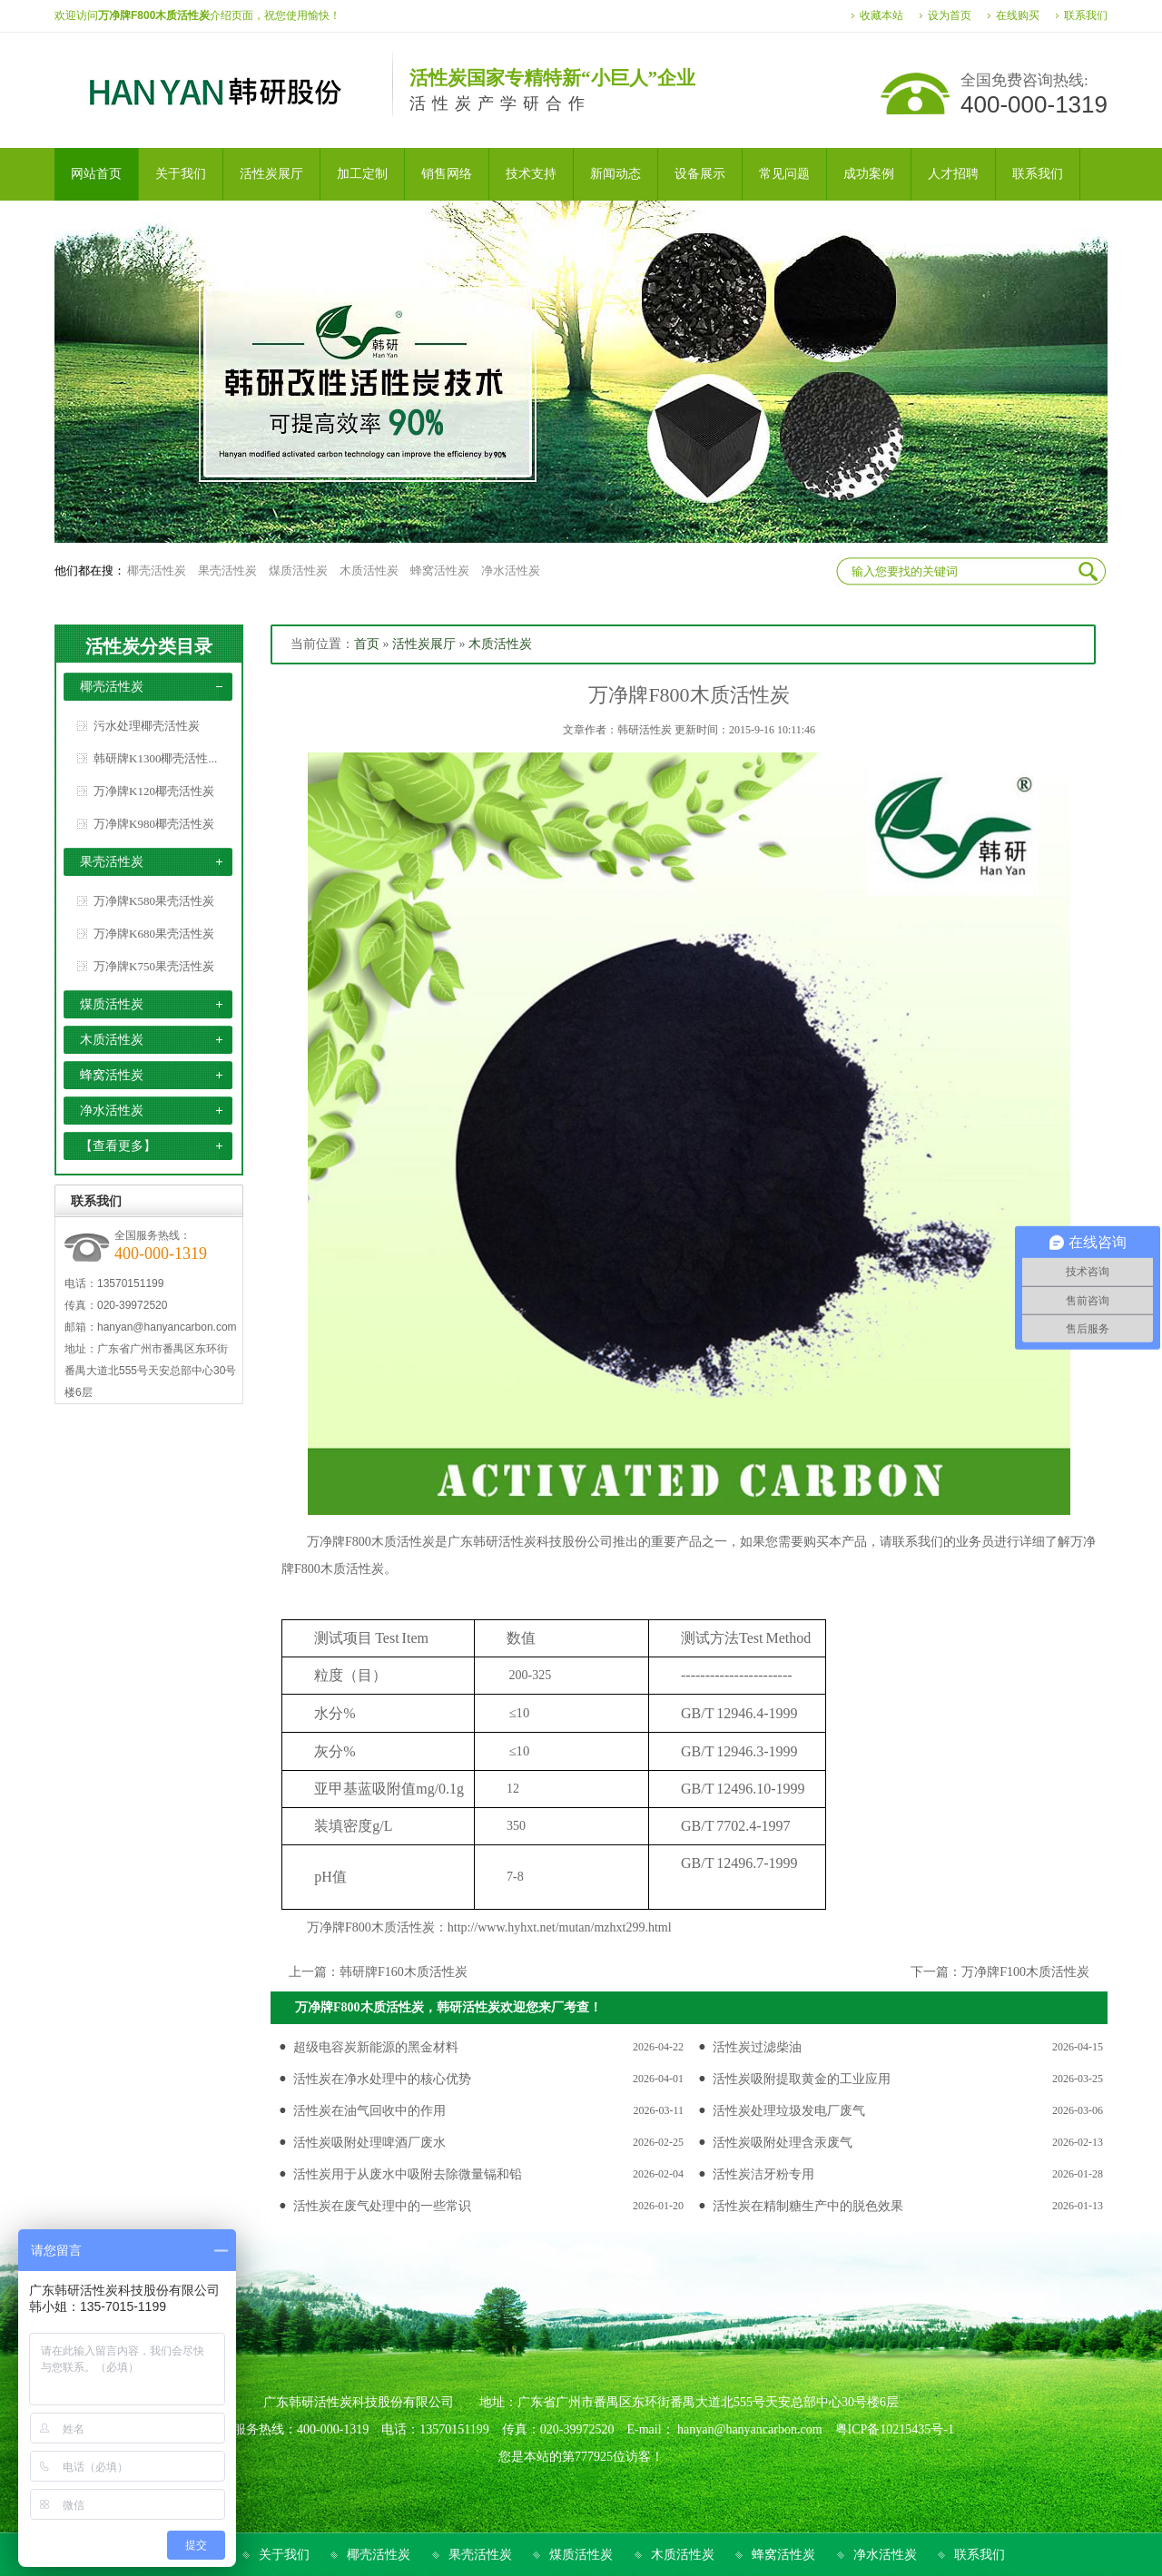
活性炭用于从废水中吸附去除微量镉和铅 (407, 2174)
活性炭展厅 (424, 644)
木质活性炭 (369, 570)
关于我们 (284, 2554)
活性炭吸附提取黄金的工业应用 (802, 2079)
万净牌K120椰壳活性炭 (154, 791)
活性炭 (517, 1542)
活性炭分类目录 (148, 646)
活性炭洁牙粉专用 (763, 2174)
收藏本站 (881, 15)
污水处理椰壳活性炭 (147, 725)
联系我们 (1086, 15)
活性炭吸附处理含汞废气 (782, 2142)
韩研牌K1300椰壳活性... (155, 758)
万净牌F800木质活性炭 (371, 1542)
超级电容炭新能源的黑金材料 (375, 2047)
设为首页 (949, 15)
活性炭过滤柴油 (757, 2047)
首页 (366, 644)
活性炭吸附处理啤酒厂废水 (369, 2142)
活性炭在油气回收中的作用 (369, 2111)
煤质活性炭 (298, 570)
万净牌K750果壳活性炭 (154, 966)
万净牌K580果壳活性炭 (154, 901)
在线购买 (1017, 15)
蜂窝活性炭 (439, 570)
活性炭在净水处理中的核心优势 (382, 2079)
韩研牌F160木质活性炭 (404, 1972)
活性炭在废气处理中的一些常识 (382, 2206)
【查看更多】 (118, 1146)
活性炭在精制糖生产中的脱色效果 (808, 2206)
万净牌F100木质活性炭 (1025, 1972)
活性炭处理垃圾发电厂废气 (789, 2111)
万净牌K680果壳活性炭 (154, 933)
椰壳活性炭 (156, 570)
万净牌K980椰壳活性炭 (154, 824)
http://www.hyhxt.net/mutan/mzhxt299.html (560, 1927)
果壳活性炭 (227, 570)
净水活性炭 (510, 570)
